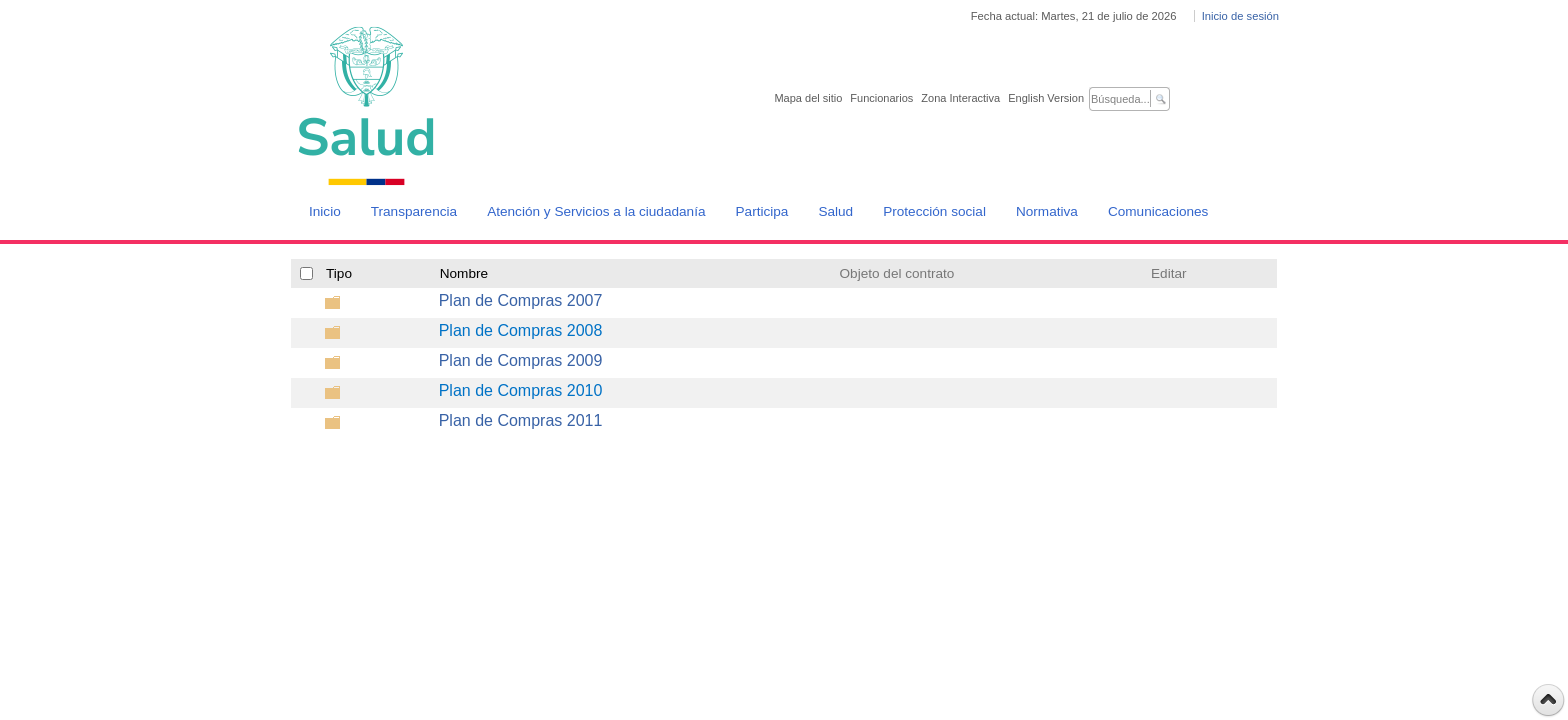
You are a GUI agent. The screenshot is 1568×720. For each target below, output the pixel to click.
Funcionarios (881, 98)
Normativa (1047, 211)
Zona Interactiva (960, 98)
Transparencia (414, 211)
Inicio (325, 211)
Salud (835, 211)
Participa (762, 211)
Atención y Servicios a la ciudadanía (596, 211)
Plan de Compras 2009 (521, 360)
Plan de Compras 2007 (521, 300)
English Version (1046, 98)
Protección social (934, 211)
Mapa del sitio (808, 98)
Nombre (464, 273)
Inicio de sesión (1240, 16)
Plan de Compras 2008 (521, 330)
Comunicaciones (1158, 211)
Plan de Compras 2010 (521, 390)
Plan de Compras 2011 (521, 420)
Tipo (339, 273)
